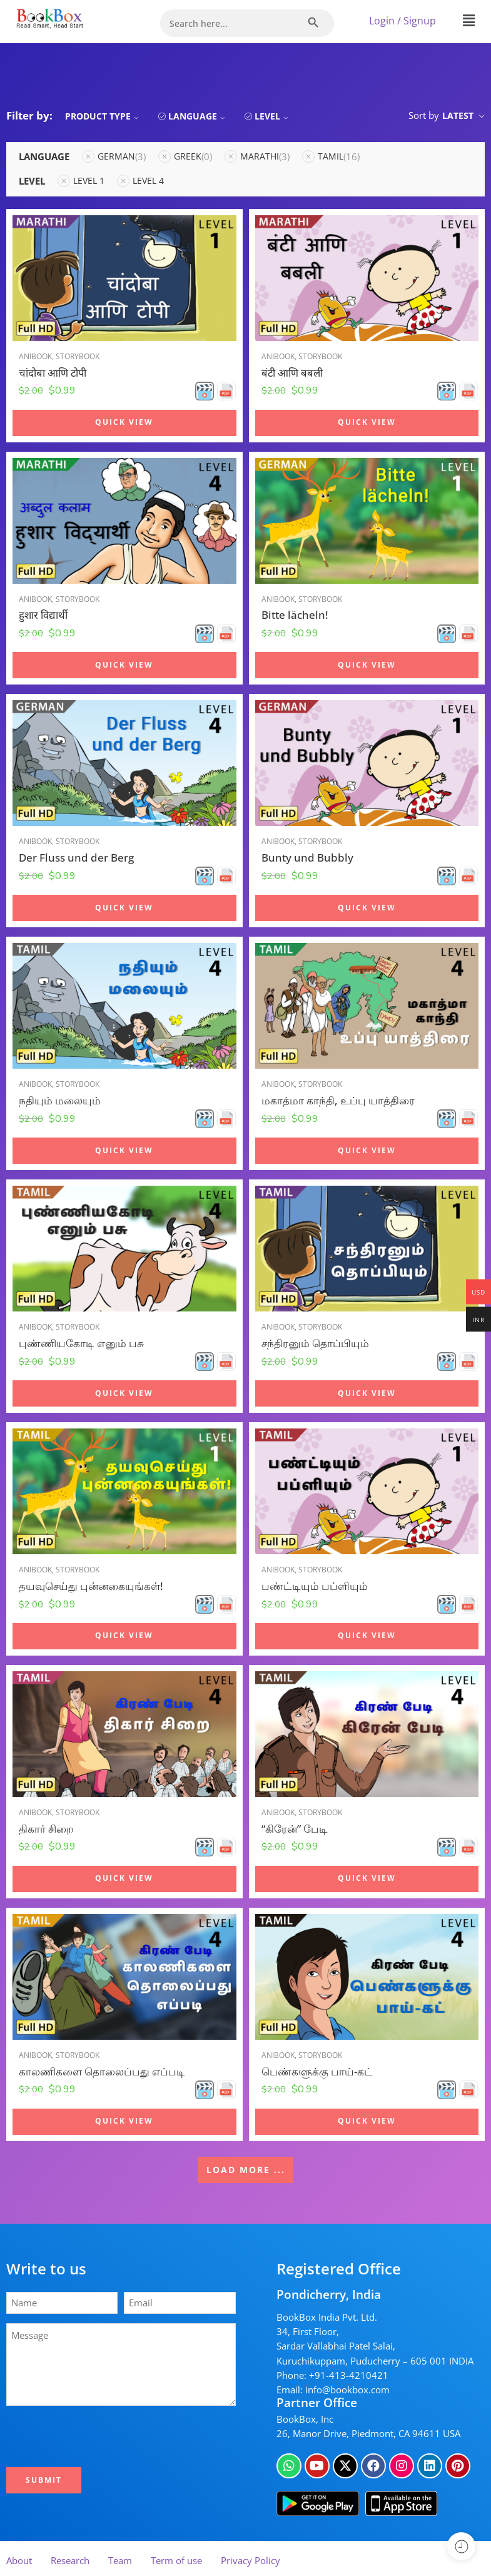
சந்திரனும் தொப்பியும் (315, 1343)
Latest (457, 115)
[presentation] (104, 2436)
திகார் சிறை (46, 1829)
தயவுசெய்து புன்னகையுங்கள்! (91, 1586)
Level (273, 116)
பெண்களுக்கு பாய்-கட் (317, 2076)
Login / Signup (402, 21)
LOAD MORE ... (245, 2170)
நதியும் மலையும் (60, 1100)
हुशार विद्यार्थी (43, 615)
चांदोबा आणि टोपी (52, 372)
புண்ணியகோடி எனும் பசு (81, 1343)
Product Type (103, 116)
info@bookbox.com (347, 2390)
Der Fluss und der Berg (76, 857)
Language (198, 116)
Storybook (77, 356)
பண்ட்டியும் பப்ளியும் (314, 1586)
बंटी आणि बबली (292, 372)
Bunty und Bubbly (307, 857)
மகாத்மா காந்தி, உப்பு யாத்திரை (338, 1100)
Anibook (35, 356)
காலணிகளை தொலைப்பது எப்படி (102, 2074)
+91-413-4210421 (348, 2375)
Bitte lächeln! (294, 615)
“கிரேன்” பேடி (294, 1830)
